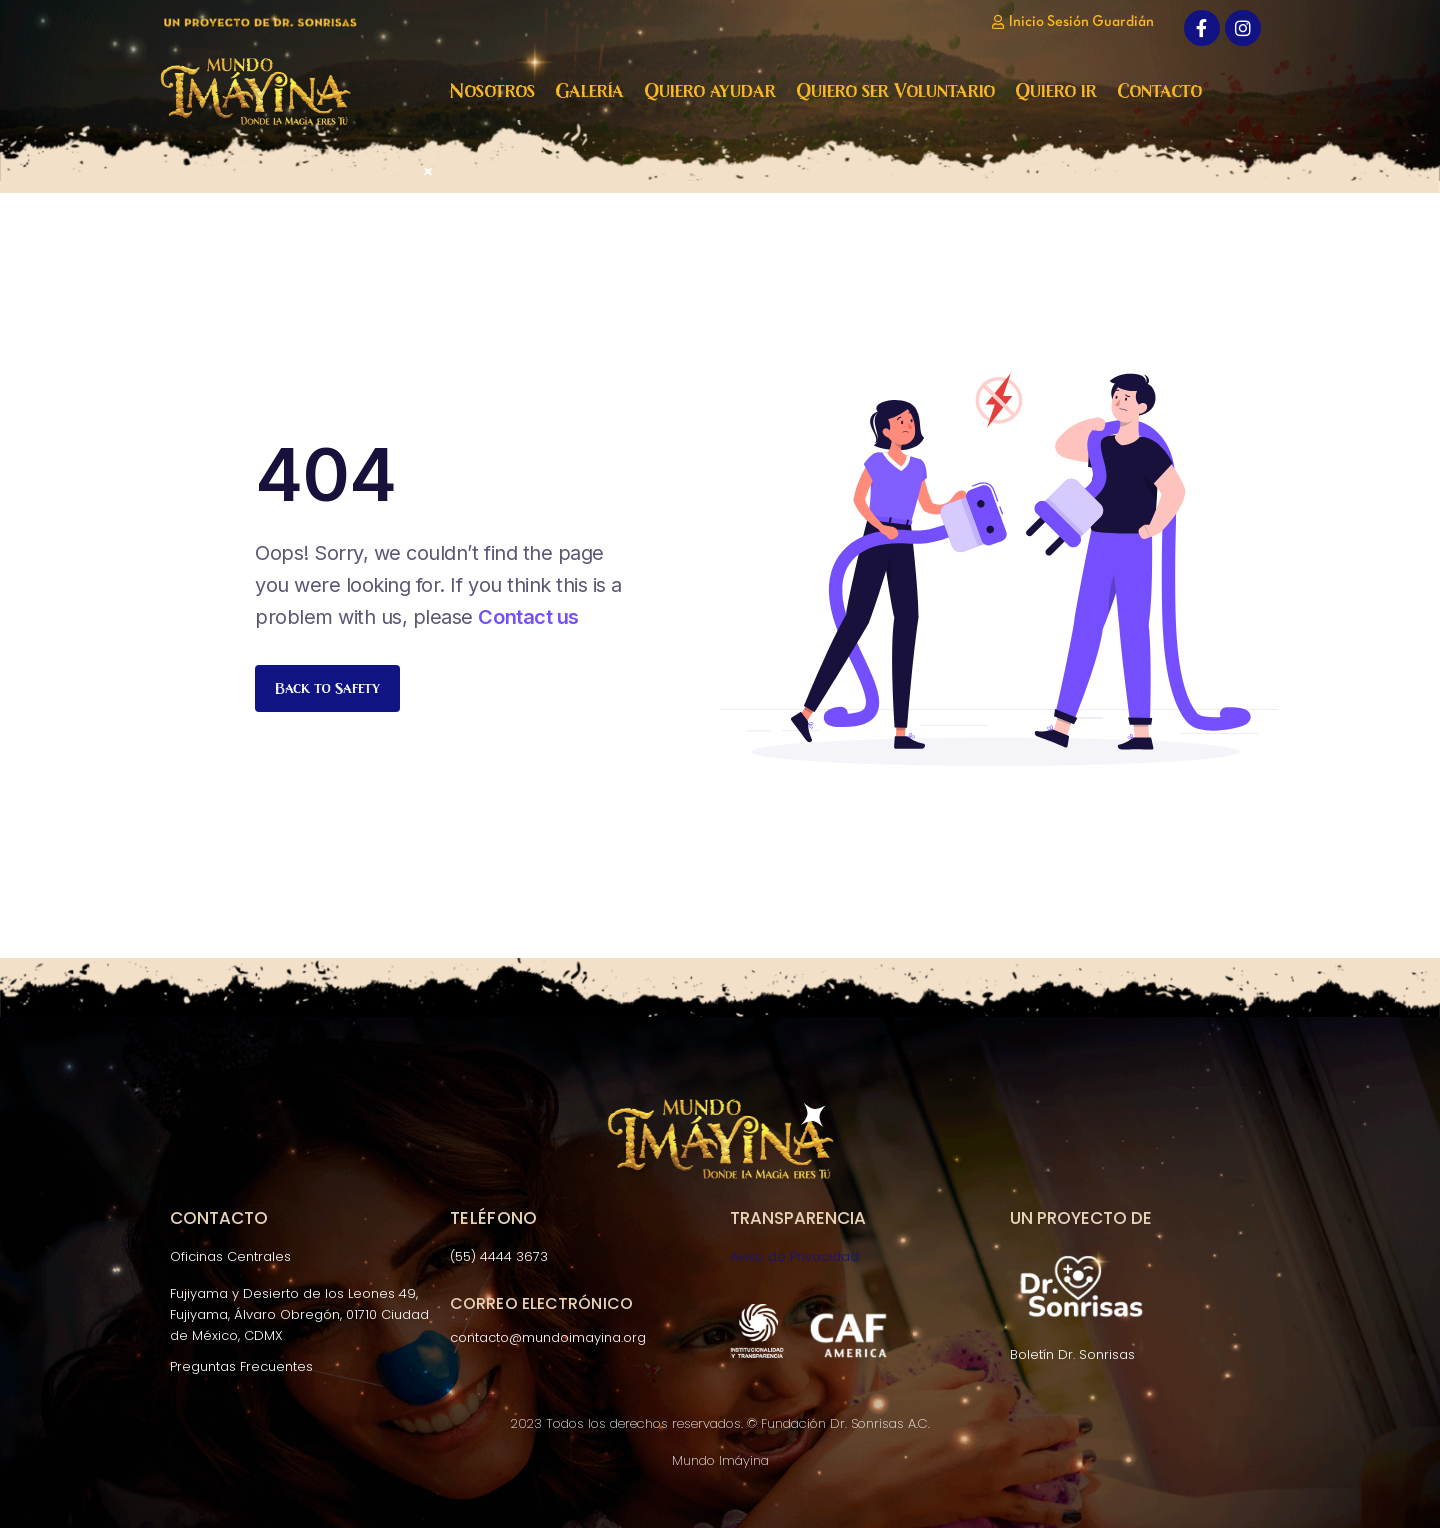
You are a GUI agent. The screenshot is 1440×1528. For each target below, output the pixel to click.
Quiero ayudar (710, 91)
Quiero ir (1056, 91)
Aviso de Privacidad (794, 1256)
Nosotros (492, 91)
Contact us (528, 617)
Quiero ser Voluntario (895, 91)
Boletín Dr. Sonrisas (1072, 1354)
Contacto (1159, 91)
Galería (589, 91)
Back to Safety (327, 688)
